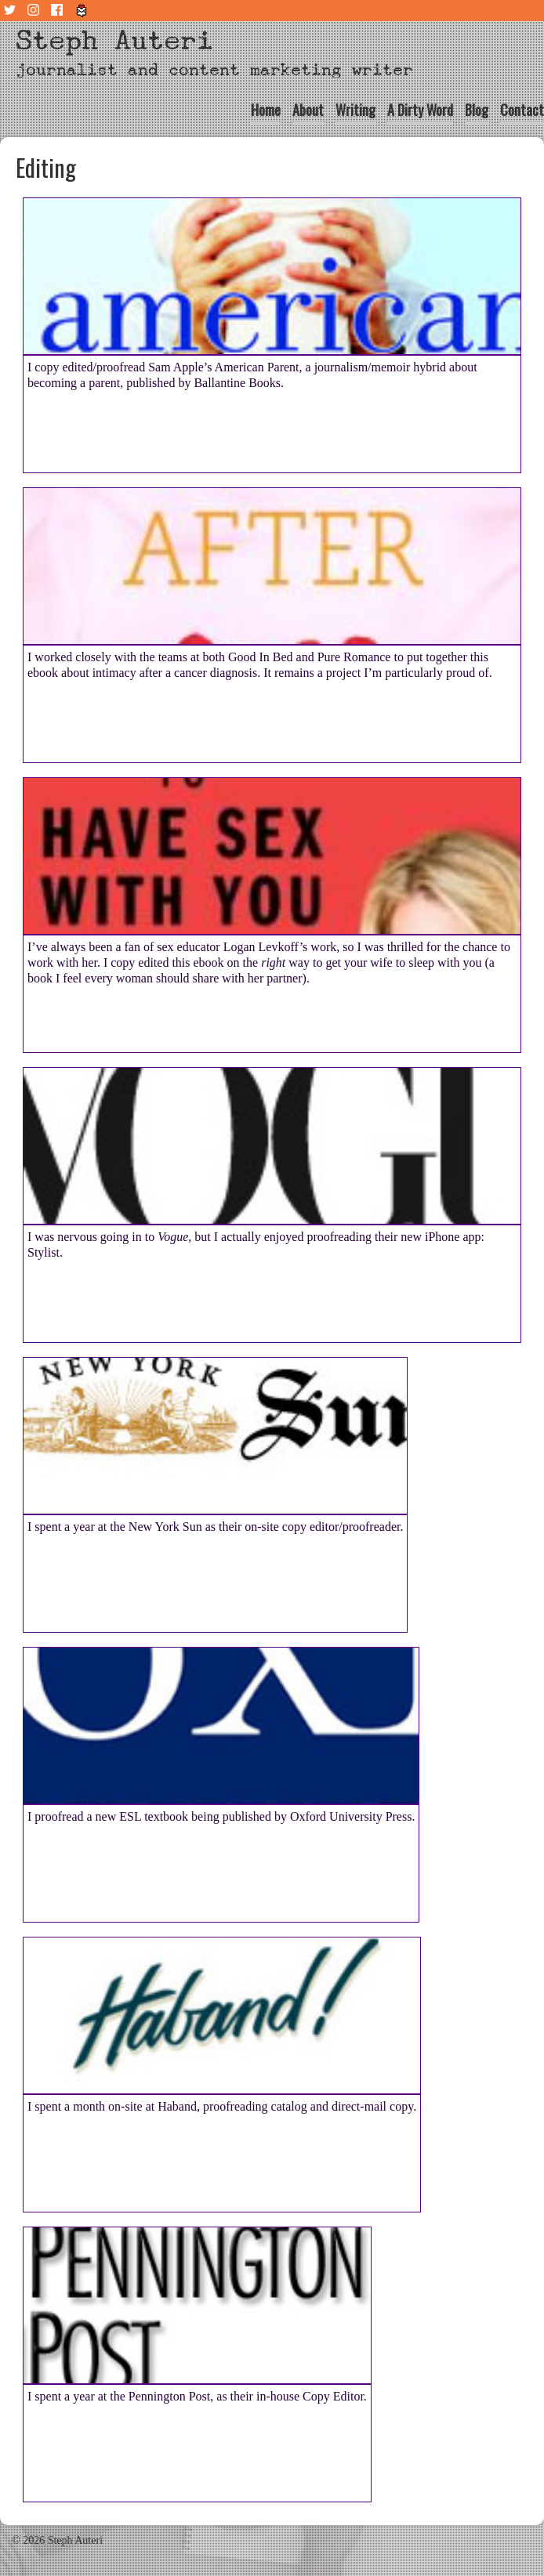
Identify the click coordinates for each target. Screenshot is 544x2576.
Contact (522, 109)
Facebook (59, 10)
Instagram (35, 10)
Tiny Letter (82, 10)
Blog (476, 109)
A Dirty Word (420, 109)
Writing (355, 109)
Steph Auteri (114, 40)
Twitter (12, 10)
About (308, 109)
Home (266, 109)
